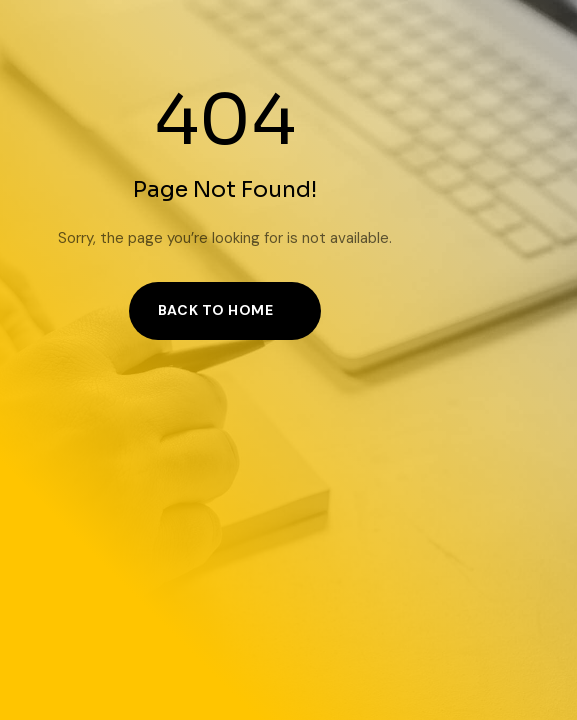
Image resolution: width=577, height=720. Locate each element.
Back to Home (216, 310)
